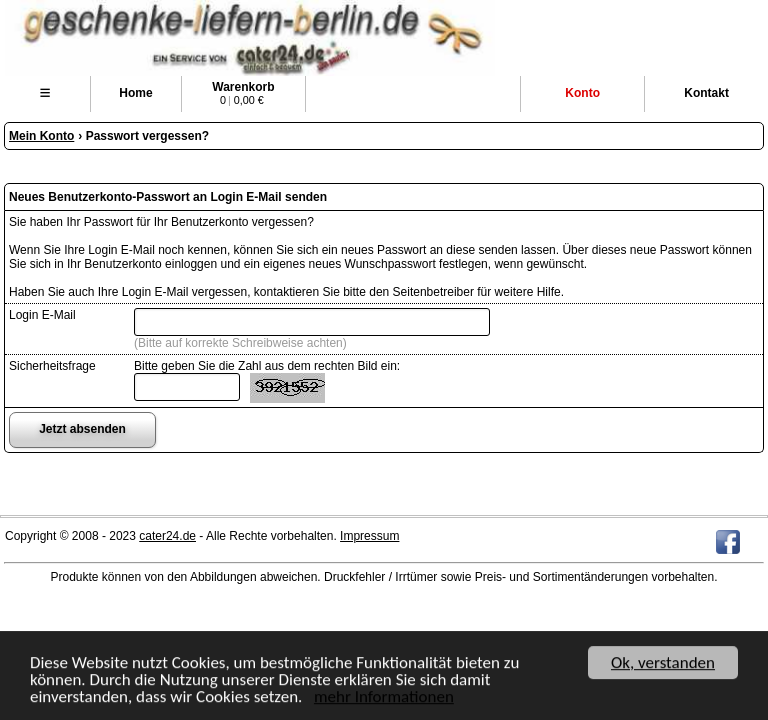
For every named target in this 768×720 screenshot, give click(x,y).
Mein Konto (41, 136)
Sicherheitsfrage (52, 366)
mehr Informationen (384, 697)
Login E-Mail (42, 315)
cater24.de (167, 536)
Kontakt (706, 93)
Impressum (369, 536)
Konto (582, 93)
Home (135, 93)
